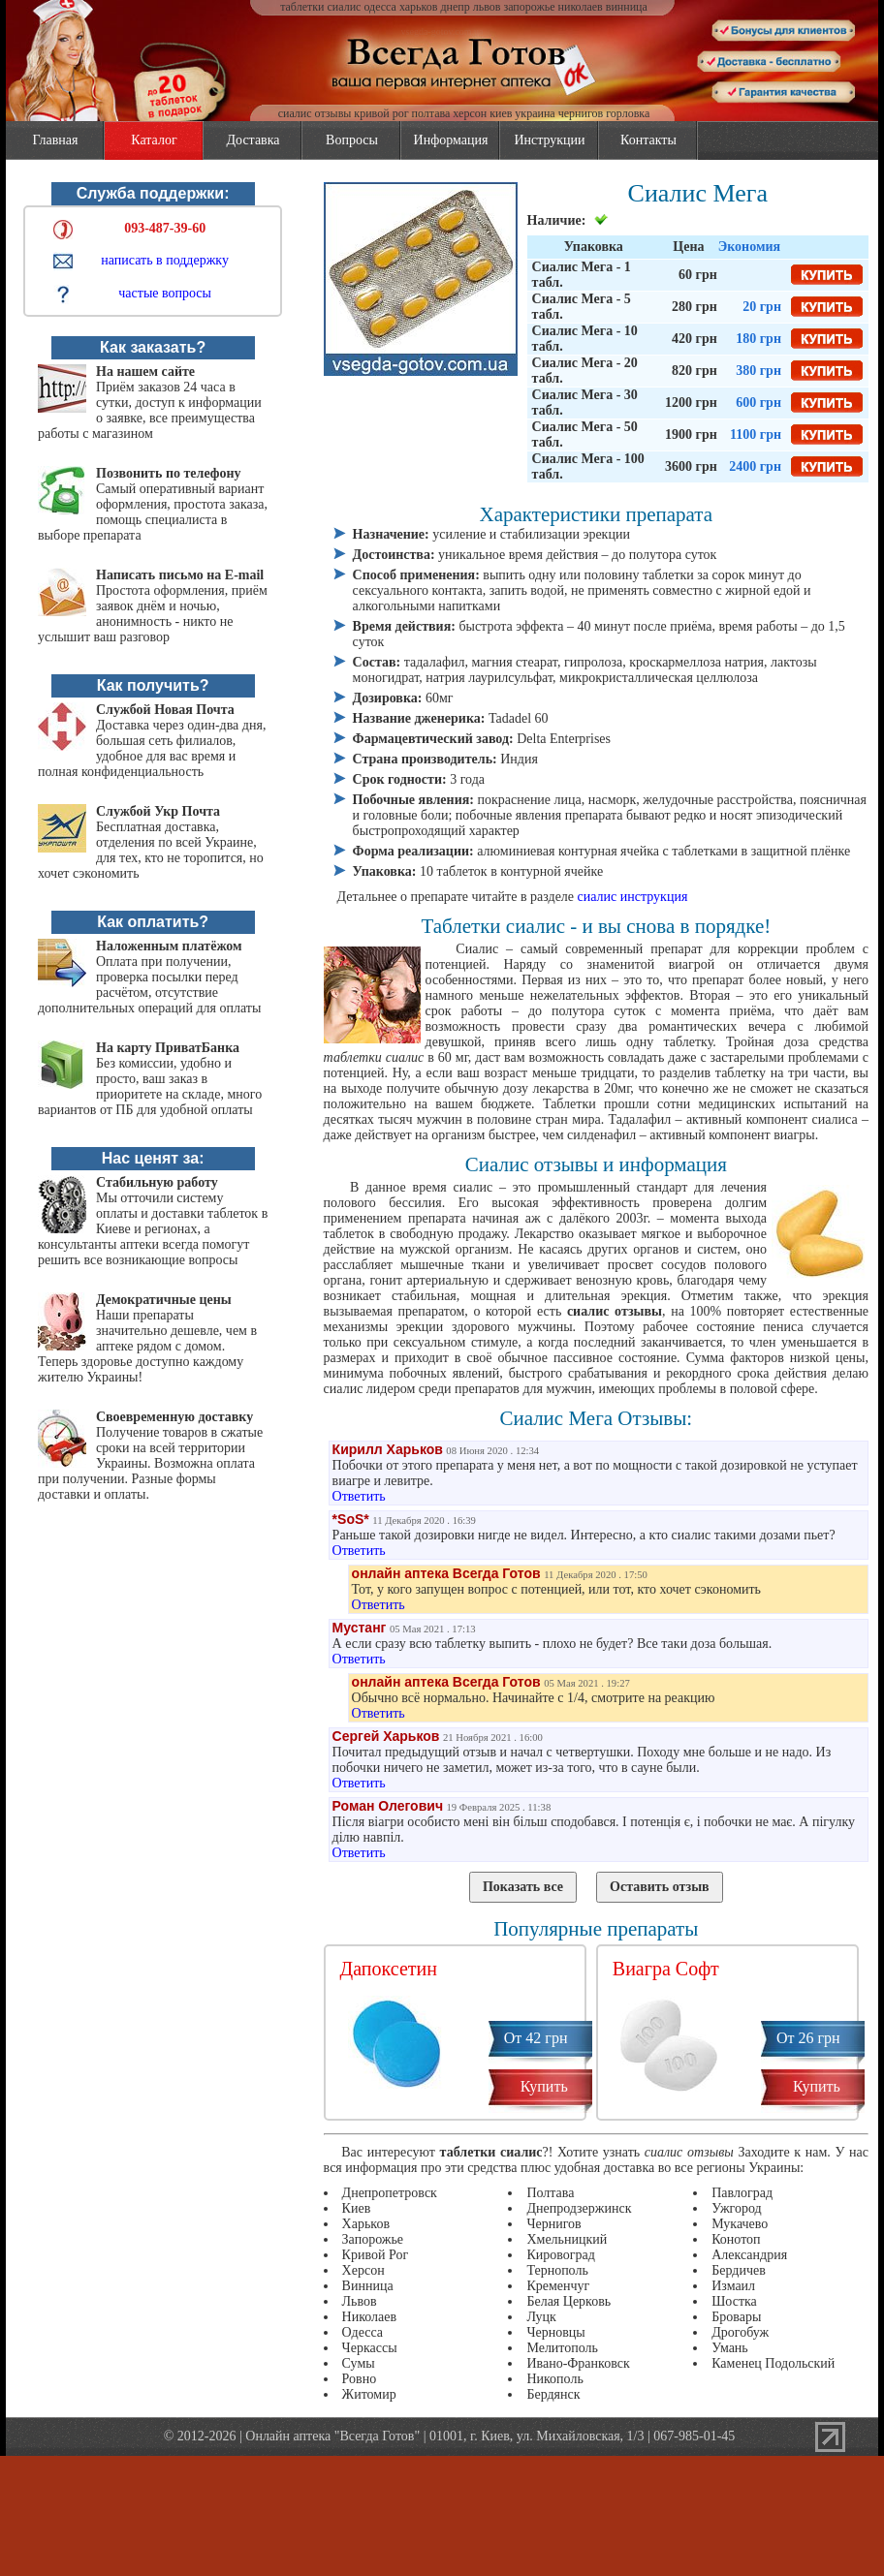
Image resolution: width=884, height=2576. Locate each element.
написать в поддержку (165, 260)
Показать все (523, 1886)
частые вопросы (164, 293)
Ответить (359, 1496)
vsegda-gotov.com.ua (442, 31)
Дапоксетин (388, 1968)
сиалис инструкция (633, 896)
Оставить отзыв (660, 1886)
